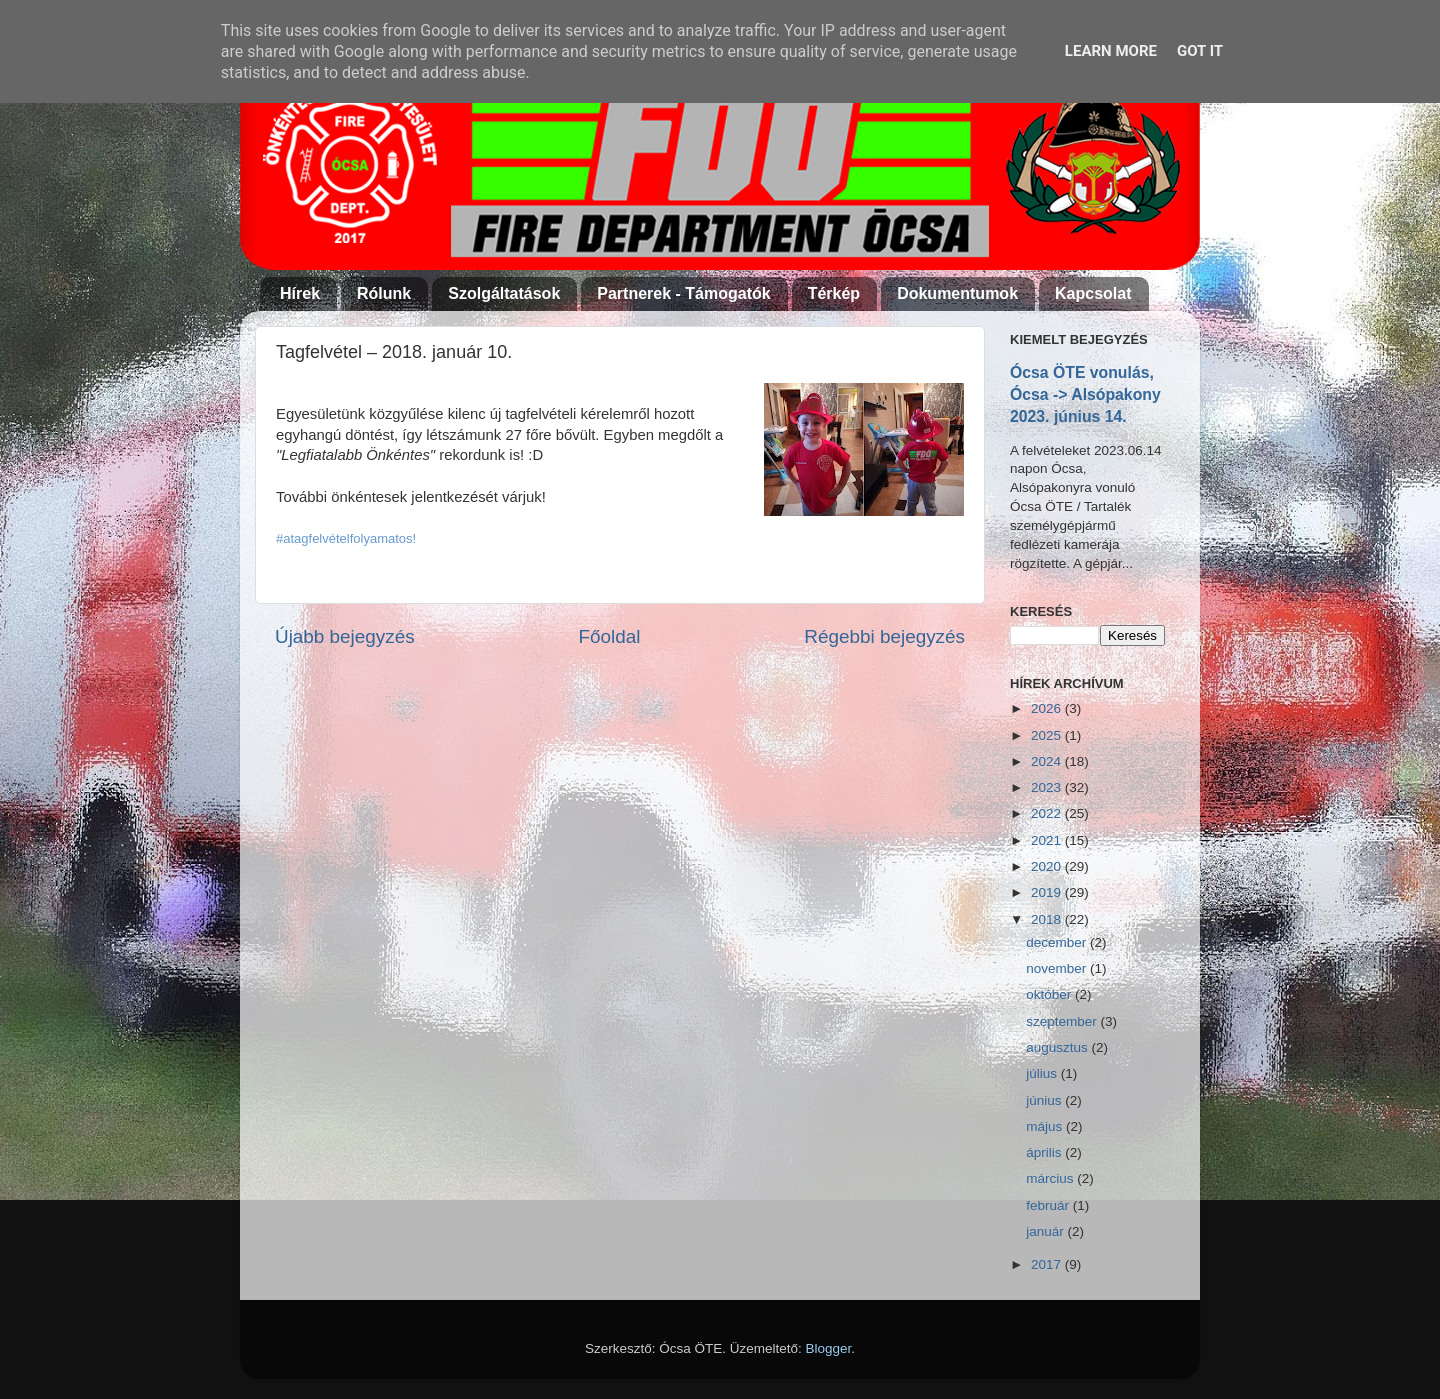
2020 (1048, 866)
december (1058, 942)
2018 (1048, 919)
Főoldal (610, 636)
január (1046, 1231)
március (1051, 1178)
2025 (1048, 735)
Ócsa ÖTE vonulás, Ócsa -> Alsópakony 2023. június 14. (1085, 394)
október (1050, 994)
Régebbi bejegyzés (884, 636)
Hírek (300, 293)
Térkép (834, 293)
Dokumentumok (957, 293)
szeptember (1063, 1021)
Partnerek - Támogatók (683, 293)
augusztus (1058, 1047)
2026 (1048, 708)
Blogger (829, 1348)
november (1058, 968)
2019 (1048, 892)
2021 (1048, 840)
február (1049, 1205)
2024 (1048, 761)
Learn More (1111, 51)
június (1045, 1100)
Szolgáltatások (504, 293)
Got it (1200, 51)
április (1045, 1152)
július (1043, 1073)
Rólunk (384, 293)
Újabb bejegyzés (345, 636)
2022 (1048, 813)
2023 (1048, 787)
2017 (1048, 1264)
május (1046, 1126)
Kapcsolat (1093, 293)
